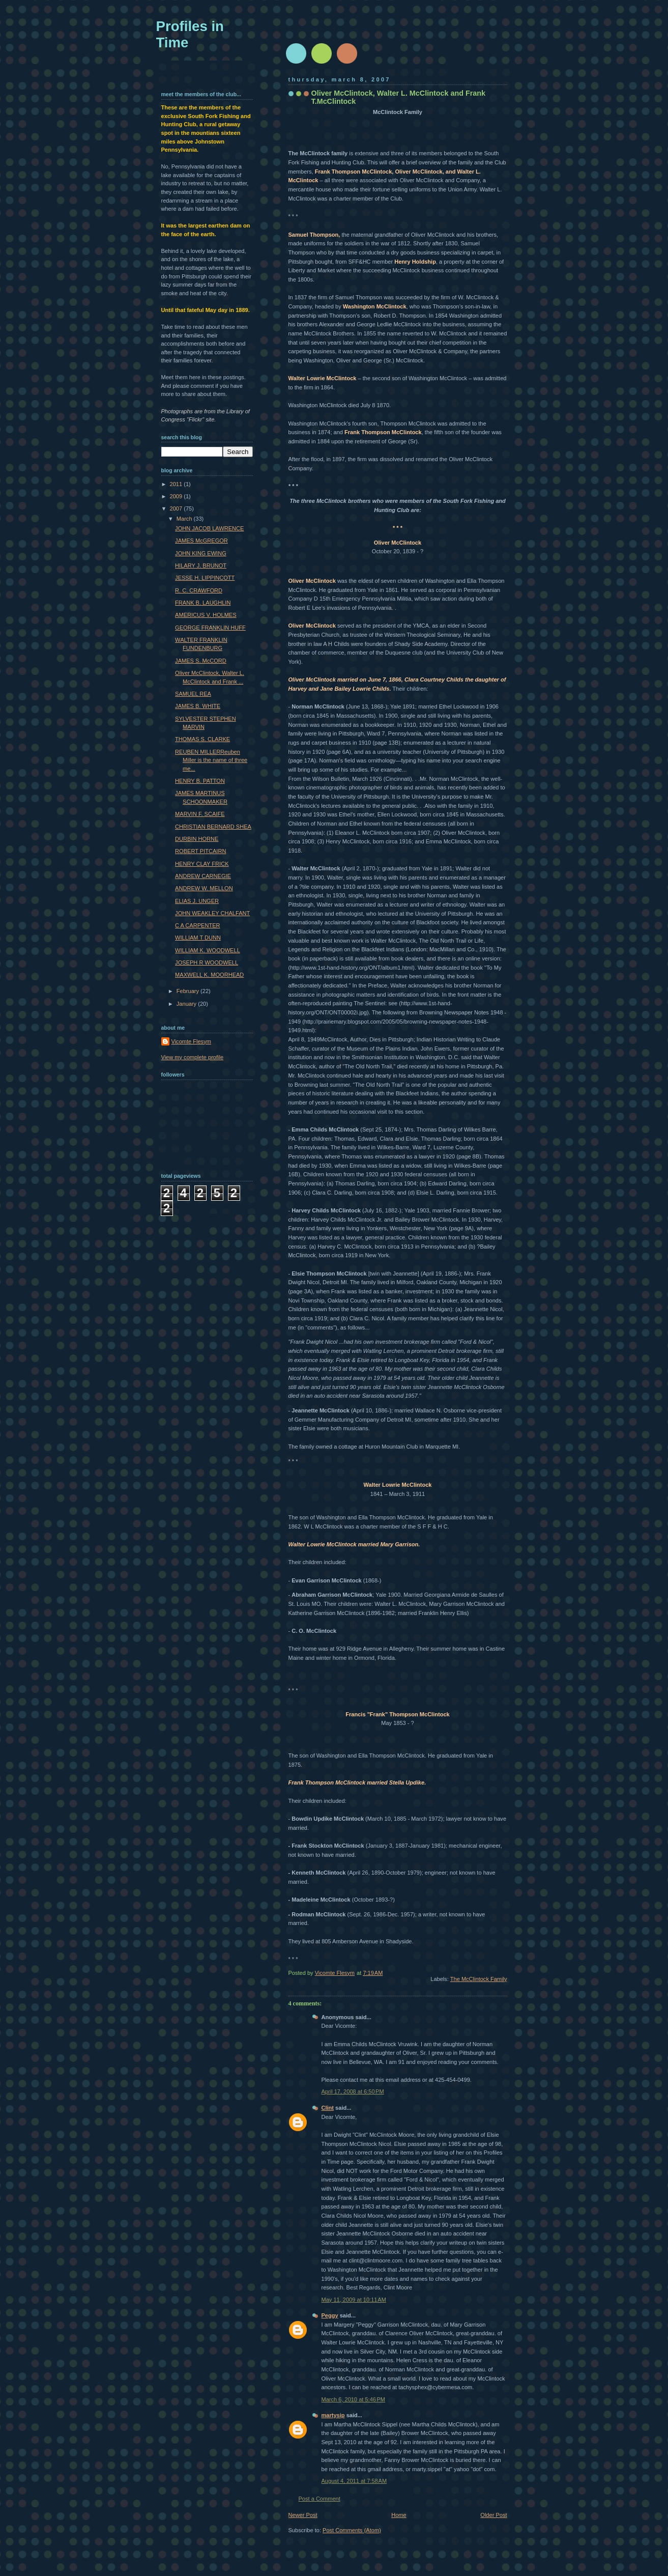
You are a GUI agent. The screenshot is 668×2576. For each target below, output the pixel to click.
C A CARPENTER (197, 925)
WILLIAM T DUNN (198, 938)
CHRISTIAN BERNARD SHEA (213, 827)
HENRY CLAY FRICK (201, 864)
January (187, 1004)
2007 (177, 508)
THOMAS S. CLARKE (202, 739)
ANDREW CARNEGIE (203, 876)
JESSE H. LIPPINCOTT (205, 578)
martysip (333, 2415)
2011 (177, 484)
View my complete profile (192, 1057)
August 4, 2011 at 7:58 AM (354, 2481)
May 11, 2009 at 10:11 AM (354, 2300)
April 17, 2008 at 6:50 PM (353, 2091)
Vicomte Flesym (191, 1041)
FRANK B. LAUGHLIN (202, 603)
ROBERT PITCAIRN (200, 851)
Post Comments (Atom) (352, 2530)
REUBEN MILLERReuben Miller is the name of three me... (211, 760)
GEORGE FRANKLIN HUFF (210, 628)
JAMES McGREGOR (201, 540)
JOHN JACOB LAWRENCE (209, 528)
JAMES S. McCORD (200, 661)
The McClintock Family (478, 1979)
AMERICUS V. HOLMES (206, 615)
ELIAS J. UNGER (197, 901)
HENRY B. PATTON (200, 781)
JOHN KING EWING (200, 553)
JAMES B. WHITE (197, 706)
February (188, 991)
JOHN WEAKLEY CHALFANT (212, 913)
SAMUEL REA (193, 694)
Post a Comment (319, 2499)
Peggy (330, 2315)
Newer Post (302, 2515)
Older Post (493, 2515)
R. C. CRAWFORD (198, 590)
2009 (177, 496)
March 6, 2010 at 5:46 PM (354, 2399)
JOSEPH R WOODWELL (206, 962)
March (185, 519)
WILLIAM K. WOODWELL (207, 950)
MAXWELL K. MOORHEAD (209, 975)
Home (398, 2515)
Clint (328, 2108)
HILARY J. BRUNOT (200, 565)
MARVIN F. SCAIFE (199, 814)
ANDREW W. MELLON (204, 888)
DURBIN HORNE (196, 839)
